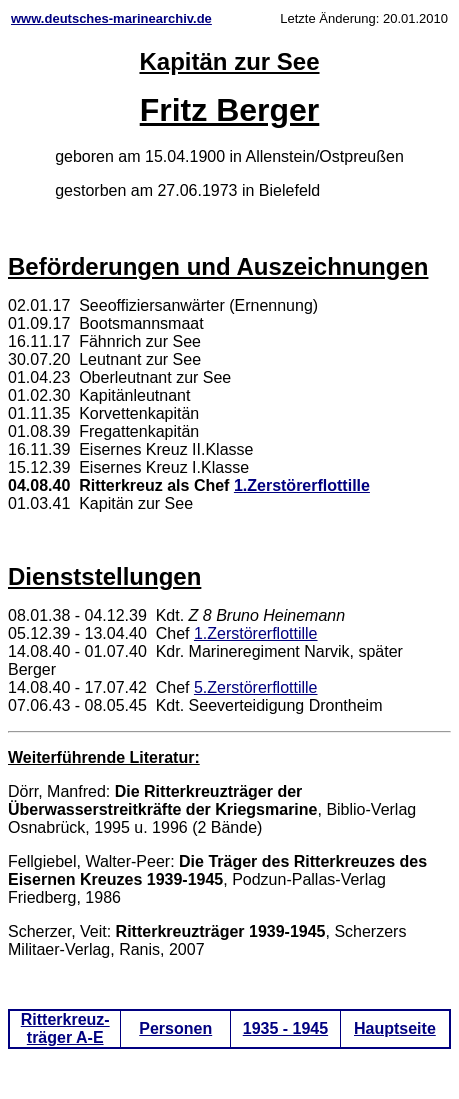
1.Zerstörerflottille (302, 485)
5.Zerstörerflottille (256, 687)
